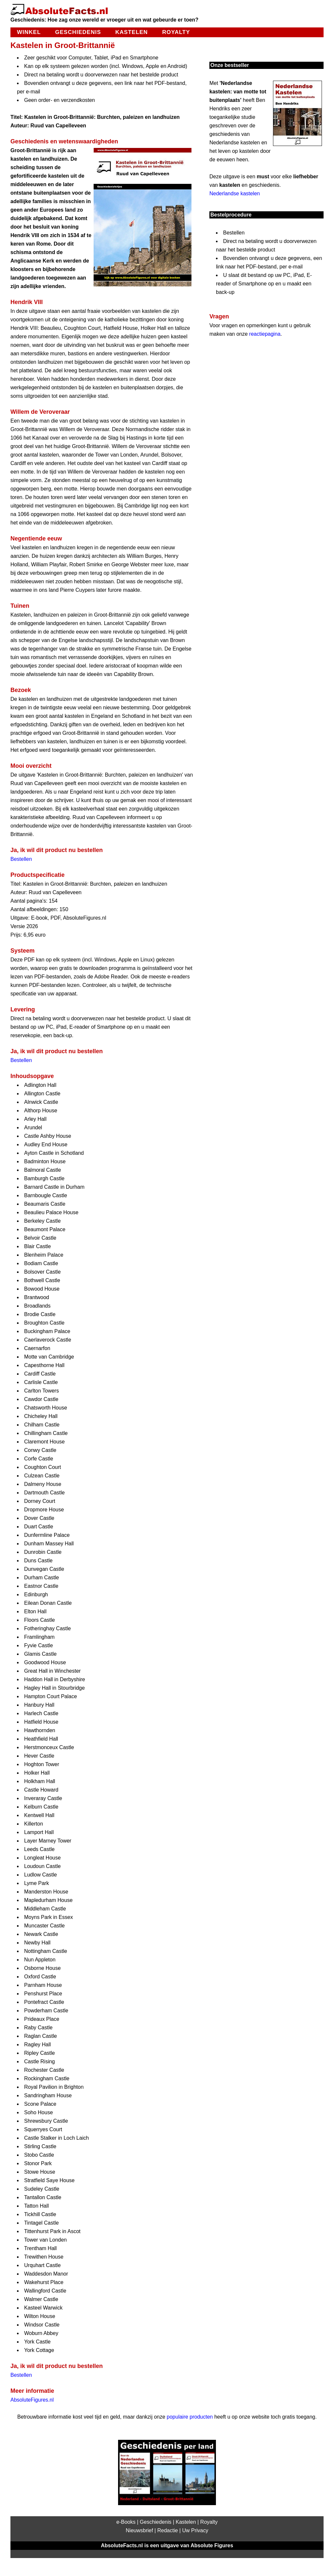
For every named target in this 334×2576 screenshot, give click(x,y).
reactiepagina (265, 334)
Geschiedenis (78, 32)
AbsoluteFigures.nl (32, 2400)
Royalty (176, 32)
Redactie (167, 2530)
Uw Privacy (195, 2530)
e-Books (126, 2522)
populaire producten (190, 2417)
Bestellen (21, 859)
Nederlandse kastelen (234, 193)
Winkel (29, 32)
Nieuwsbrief (139, 2530)
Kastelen (131, 32)
